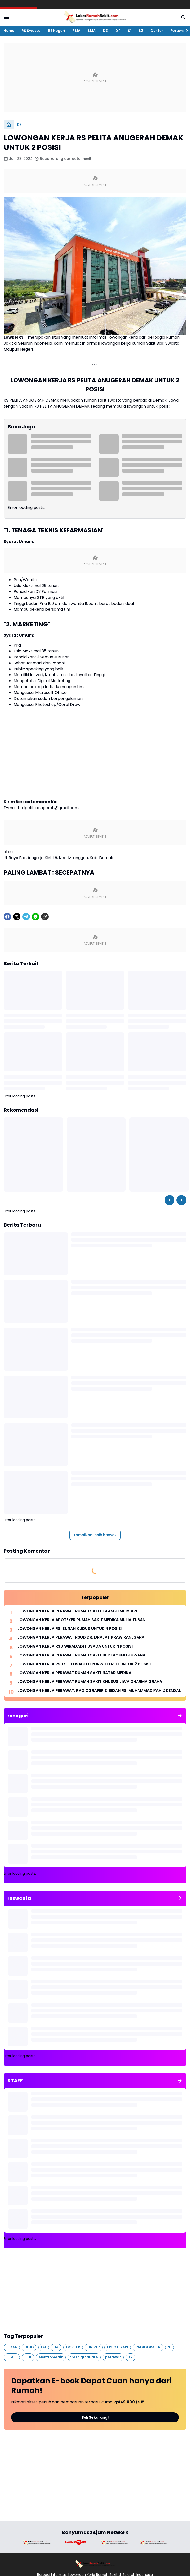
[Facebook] (7, 916)
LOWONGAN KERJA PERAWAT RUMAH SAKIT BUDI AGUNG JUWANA (81, 1655)
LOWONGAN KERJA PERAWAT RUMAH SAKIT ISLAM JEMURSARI (77, 1611)
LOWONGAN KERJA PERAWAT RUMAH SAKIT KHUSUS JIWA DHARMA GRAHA (89, 1681)
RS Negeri (56, 30)
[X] (16, 916)
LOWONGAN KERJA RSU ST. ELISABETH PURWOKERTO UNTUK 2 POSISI (84, 1664)
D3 (105, 30)
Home (9, 30)
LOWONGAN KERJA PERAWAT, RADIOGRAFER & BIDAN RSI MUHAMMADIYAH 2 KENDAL (99, 1690)
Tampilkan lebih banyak (95, 1534)
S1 (129, 30)
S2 (141, 30)
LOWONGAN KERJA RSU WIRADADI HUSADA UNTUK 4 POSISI (75, 1646)
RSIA (76, 30)
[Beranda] (9, 124)
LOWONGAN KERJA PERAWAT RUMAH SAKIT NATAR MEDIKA (74, 1672)
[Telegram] (26, 916)
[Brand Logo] (36, 2542)
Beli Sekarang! (95, 2417)
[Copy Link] (45, 916)
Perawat (178, 30)
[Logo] (95, 2564)
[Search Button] (183, 17)
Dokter (157, 30)
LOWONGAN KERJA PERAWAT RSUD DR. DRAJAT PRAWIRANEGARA (80, 1637)
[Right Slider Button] (185, 31)
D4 (118, 30)
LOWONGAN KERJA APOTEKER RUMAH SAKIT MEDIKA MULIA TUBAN (81, 1620)
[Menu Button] (7, 17)
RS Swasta (31, 30)
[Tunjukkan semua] (180, 1715)
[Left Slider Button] (169, 1200)
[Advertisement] (95, 77)
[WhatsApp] (35, 916)
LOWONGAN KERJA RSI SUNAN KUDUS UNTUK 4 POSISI (69, 1628)
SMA (92, 30)
